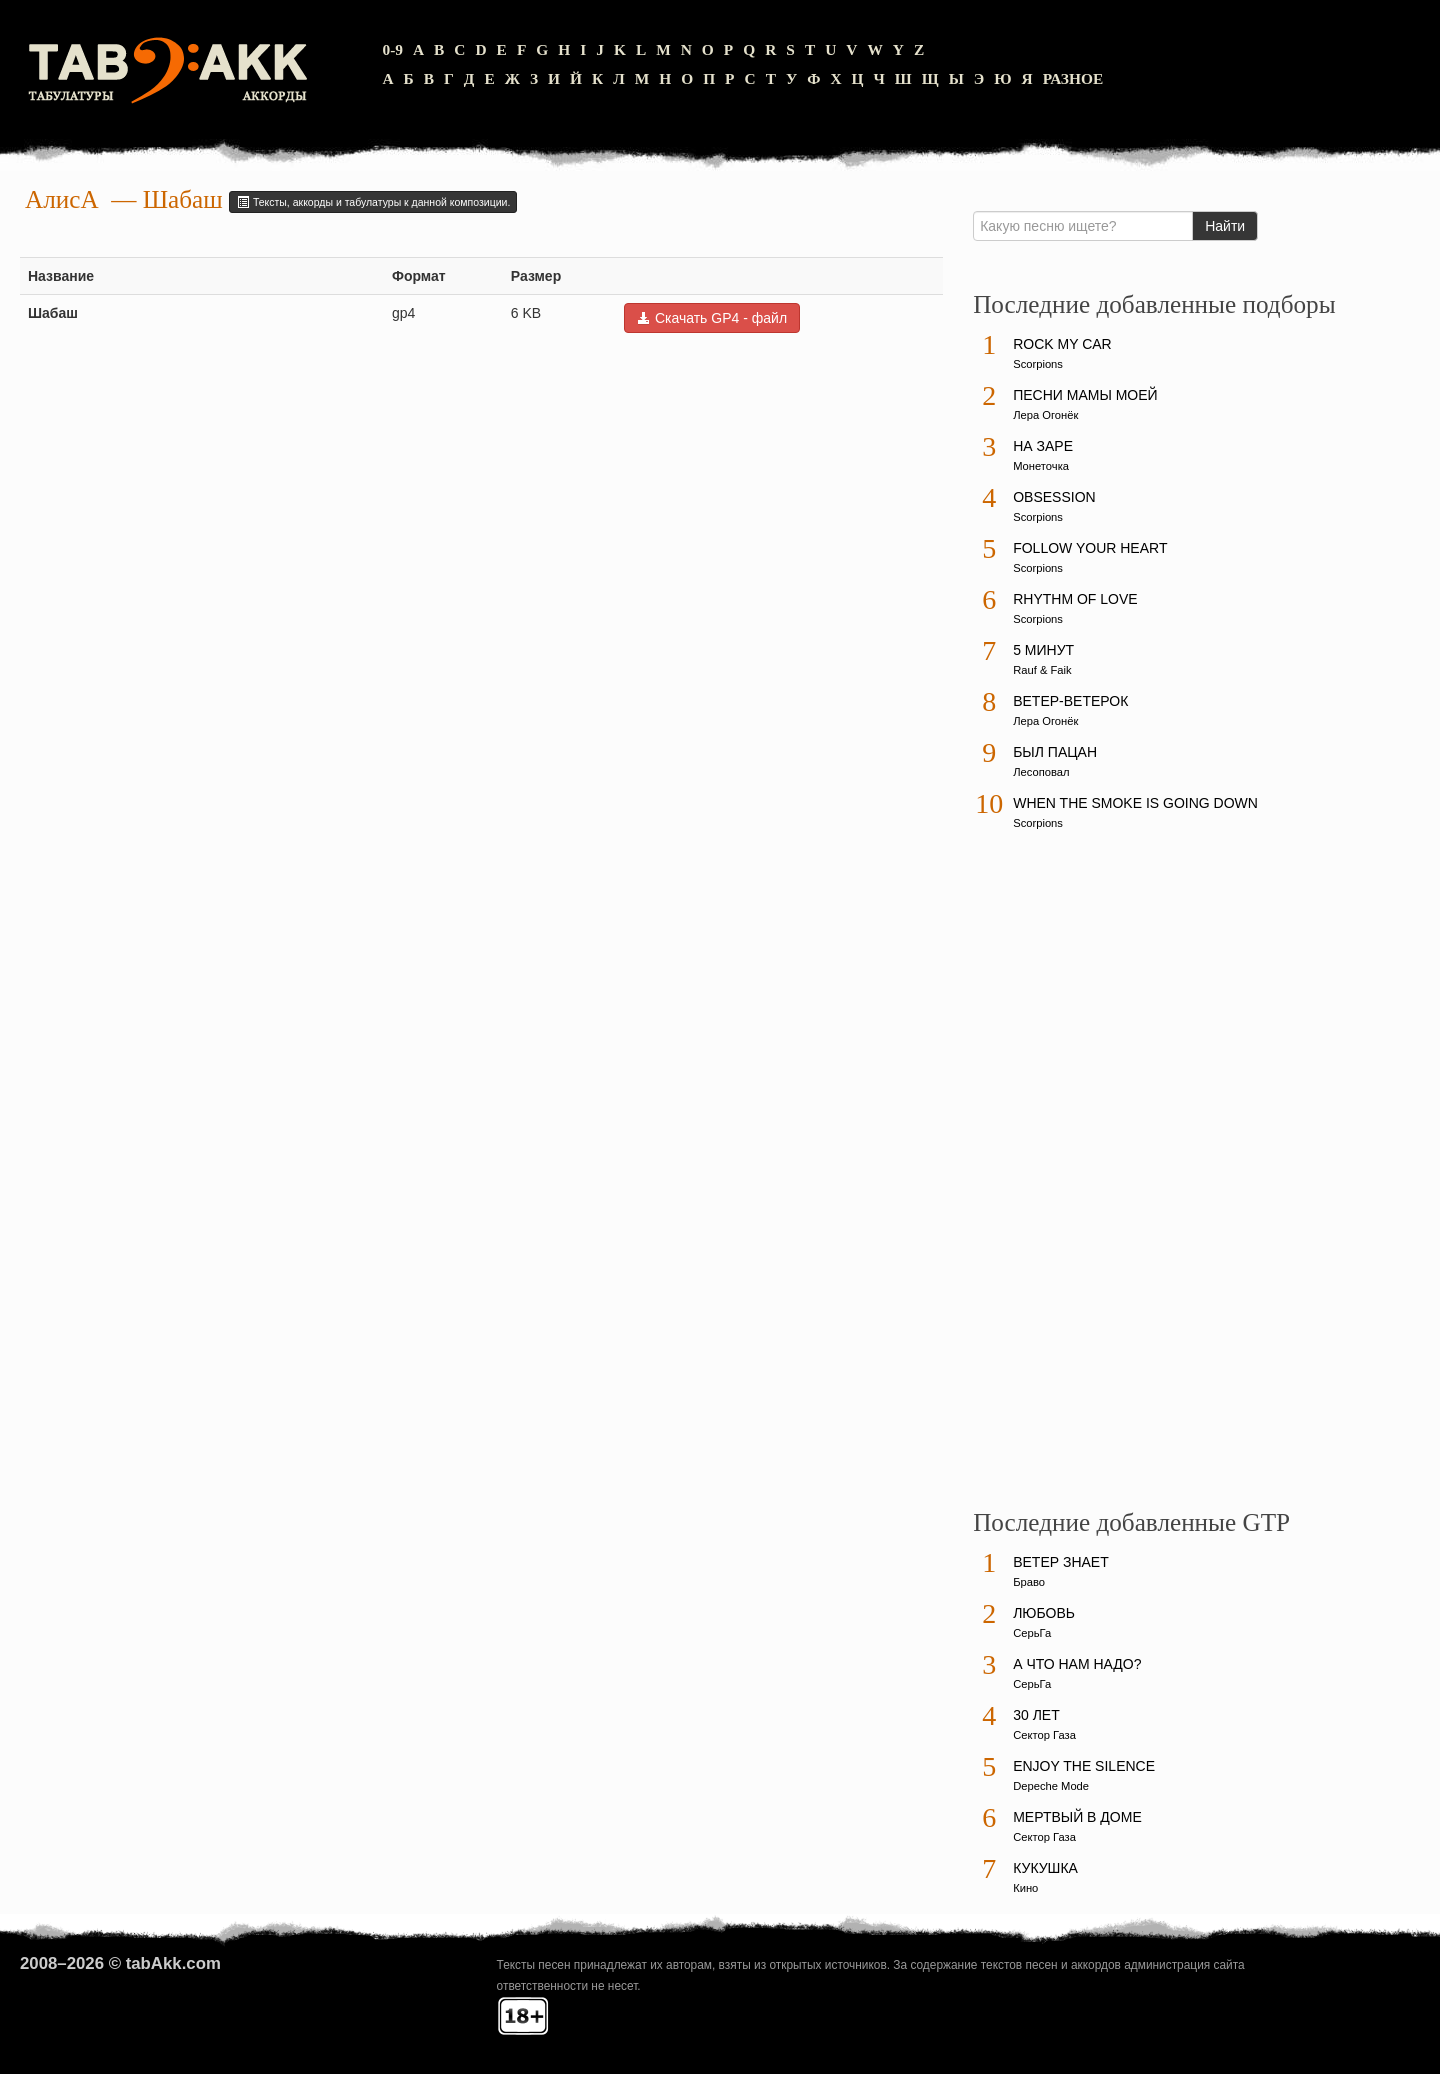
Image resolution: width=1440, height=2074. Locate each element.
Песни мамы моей (1085, 395)
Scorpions (1038, 364)
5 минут (1043, 650)
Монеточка (1041, 466)
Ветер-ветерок (1070, 701)
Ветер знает (1061, 1562)
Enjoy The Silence (1084, 1766)
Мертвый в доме (1077, 1817)
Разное (1073, 78)
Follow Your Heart (1090, 548)
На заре (1043, 446)
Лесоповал (1041, 772)
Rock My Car (1062, 344)
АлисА (62, 199)
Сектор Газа (1044, 1735)
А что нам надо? (1077, 1664)
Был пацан (1055, 752)
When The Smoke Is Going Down (1135, 803)
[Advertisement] (1123, 1179)
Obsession (1054, 497)
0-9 (392, 49)
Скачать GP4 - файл (712, 318)
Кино (1025, 1888)
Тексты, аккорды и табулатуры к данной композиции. (373, 202)
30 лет (1036, 1715)
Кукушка (1045, 1868)
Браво (1029, 1582)
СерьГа (1032, 1633)
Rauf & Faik (1042, 670)
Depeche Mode (1051, 1786)
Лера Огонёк (1045, 415)
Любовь (1044, 1613)
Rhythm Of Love (1075, 599)
